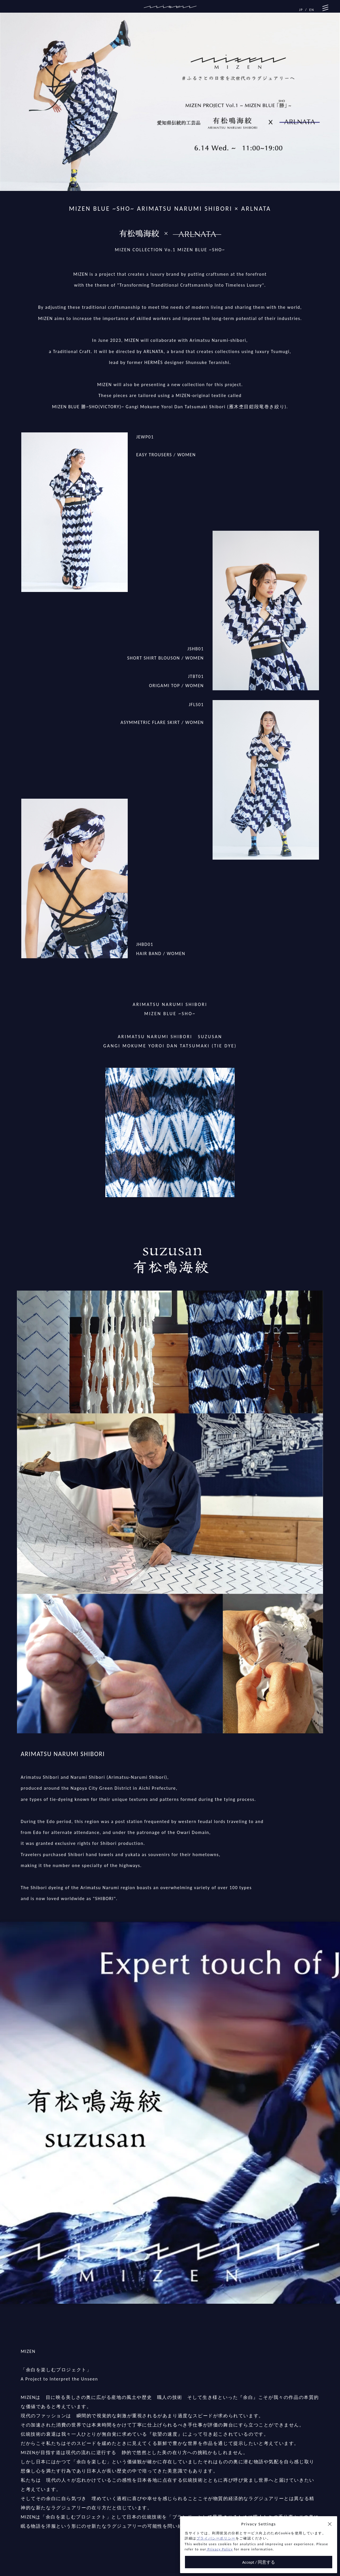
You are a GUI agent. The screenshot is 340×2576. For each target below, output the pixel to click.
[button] (330, 2524)
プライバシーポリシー (216, 2538)
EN (311, 10)
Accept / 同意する (258, 2562)
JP (301, 10)
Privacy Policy (219, 2549)
